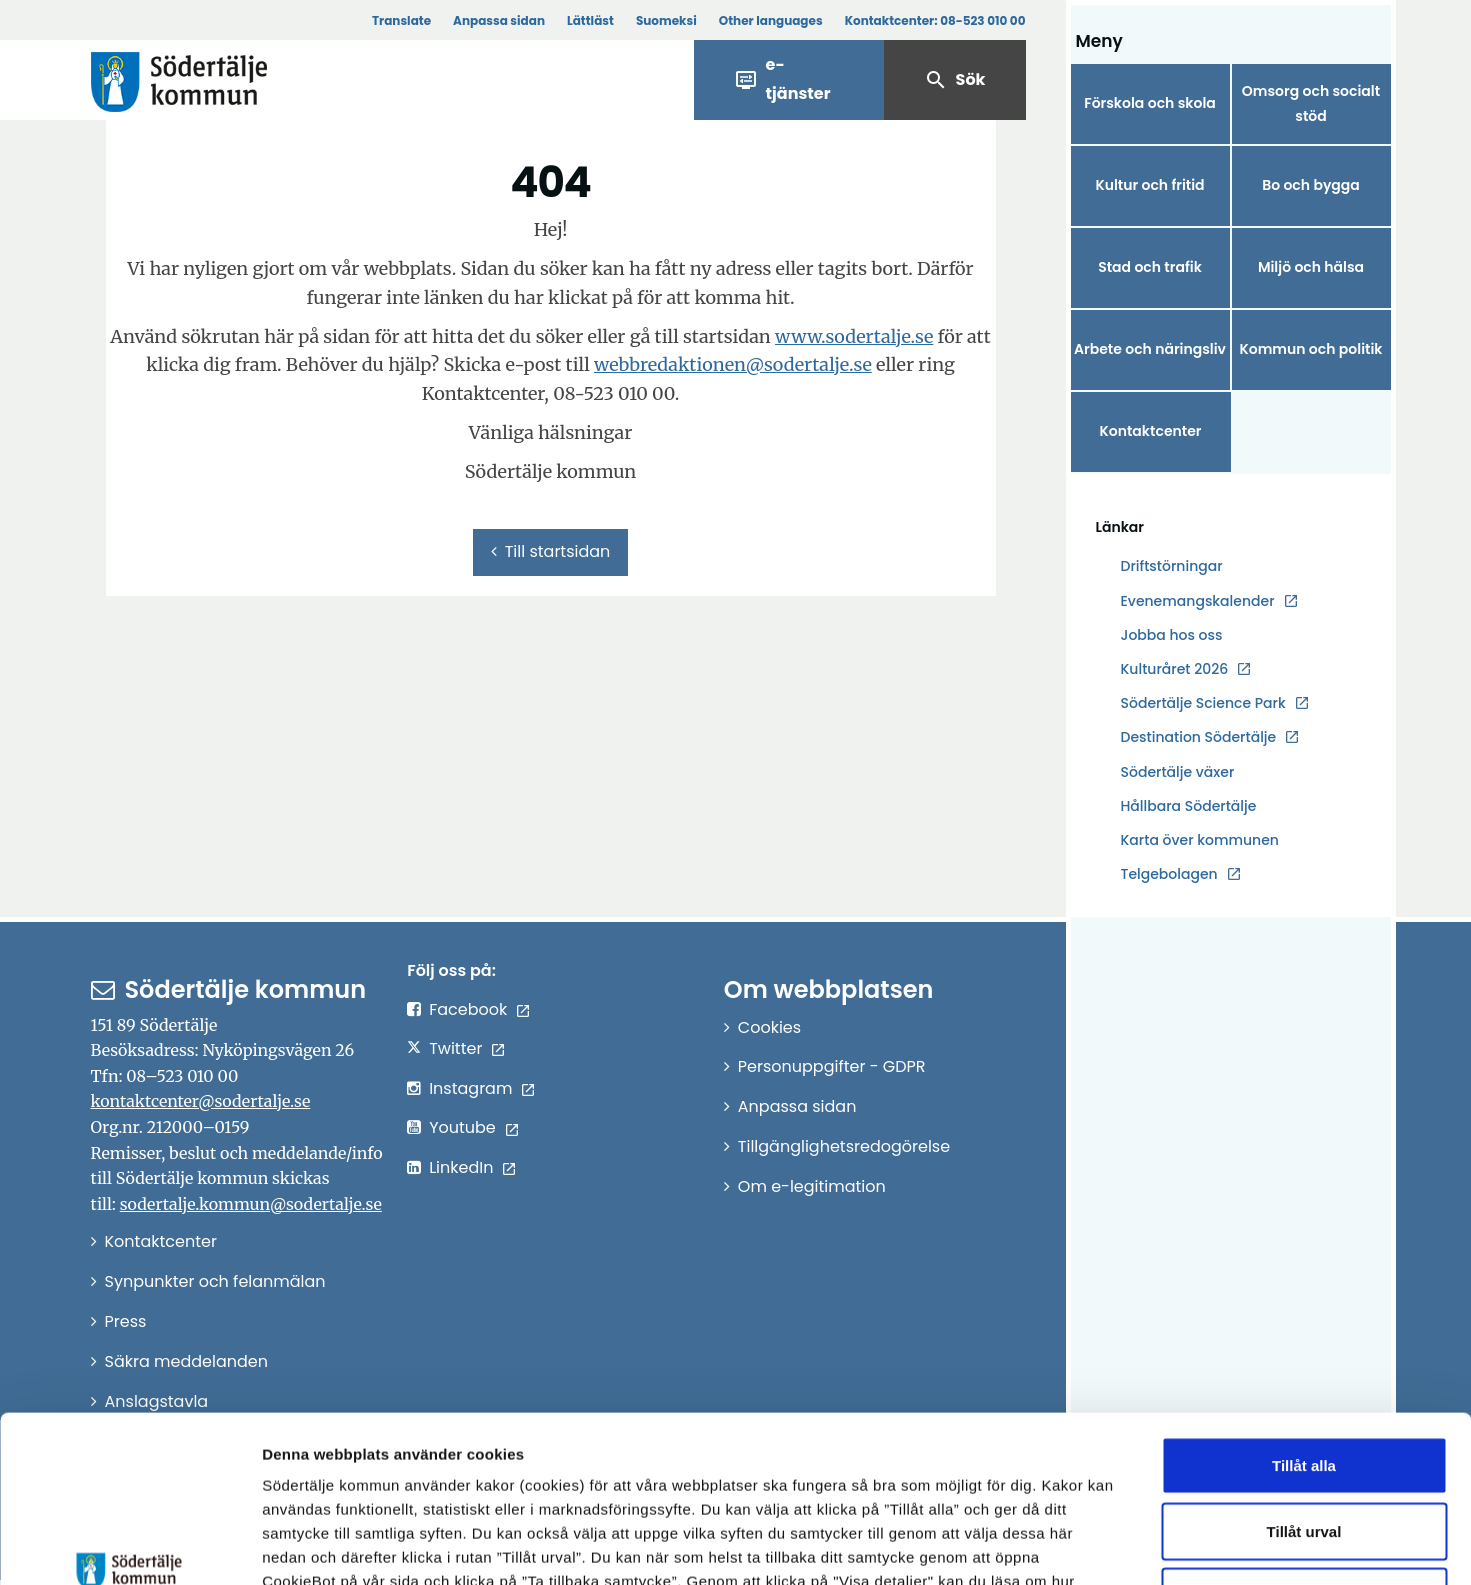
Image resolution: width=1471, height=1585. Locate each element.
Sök (955, 80)
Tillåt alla (1304, 1322)
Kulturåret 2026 (1175, 669)
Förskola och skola (1150, 103)
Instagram (470, 1088)
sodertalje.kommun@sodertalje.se (251, 1204)
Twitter (455, 1048)
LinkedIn (461, 1167)
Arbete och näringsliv (1150, 349)
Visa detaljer (1095, 1545)
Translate (401, 20)
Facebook (468, 1009)
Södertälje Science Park (1203, 703)
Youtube (462, 1127)
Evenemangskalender (1198, 601)
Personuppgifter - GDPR (832, 1066)
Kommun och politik (1310, 349)
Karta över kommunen (1200, 840)
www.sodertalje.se (854, 336)
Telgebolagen (1169, 874)
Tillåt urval (1304, 1388)
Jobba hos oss (1172, 635)
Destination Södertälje (1199, 737)
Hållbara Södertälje (1189, 806)
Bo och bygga (1311, 185)
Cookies (769, 1027)
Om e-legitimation (812, 1186)
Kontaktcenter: (935, 20)
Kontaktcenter (1150, 431)
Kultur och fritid (1149, 185)
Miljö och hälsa (1311, 267)
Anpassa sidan (499, 20)
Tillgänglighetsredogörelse (844, 1146)
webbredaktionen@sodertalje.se (733, 364)
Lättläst (590, 20)
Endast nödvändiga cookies (1304, 1453)
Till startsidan (551, 551)
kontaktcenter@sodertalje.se (201, 1101)
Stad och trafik (1150, 267)
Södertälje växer (1178, 772)
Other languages (771, 20)
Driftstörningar (1172, 566)
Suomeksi (666, 20)
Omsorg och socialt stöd (1311, 103)
